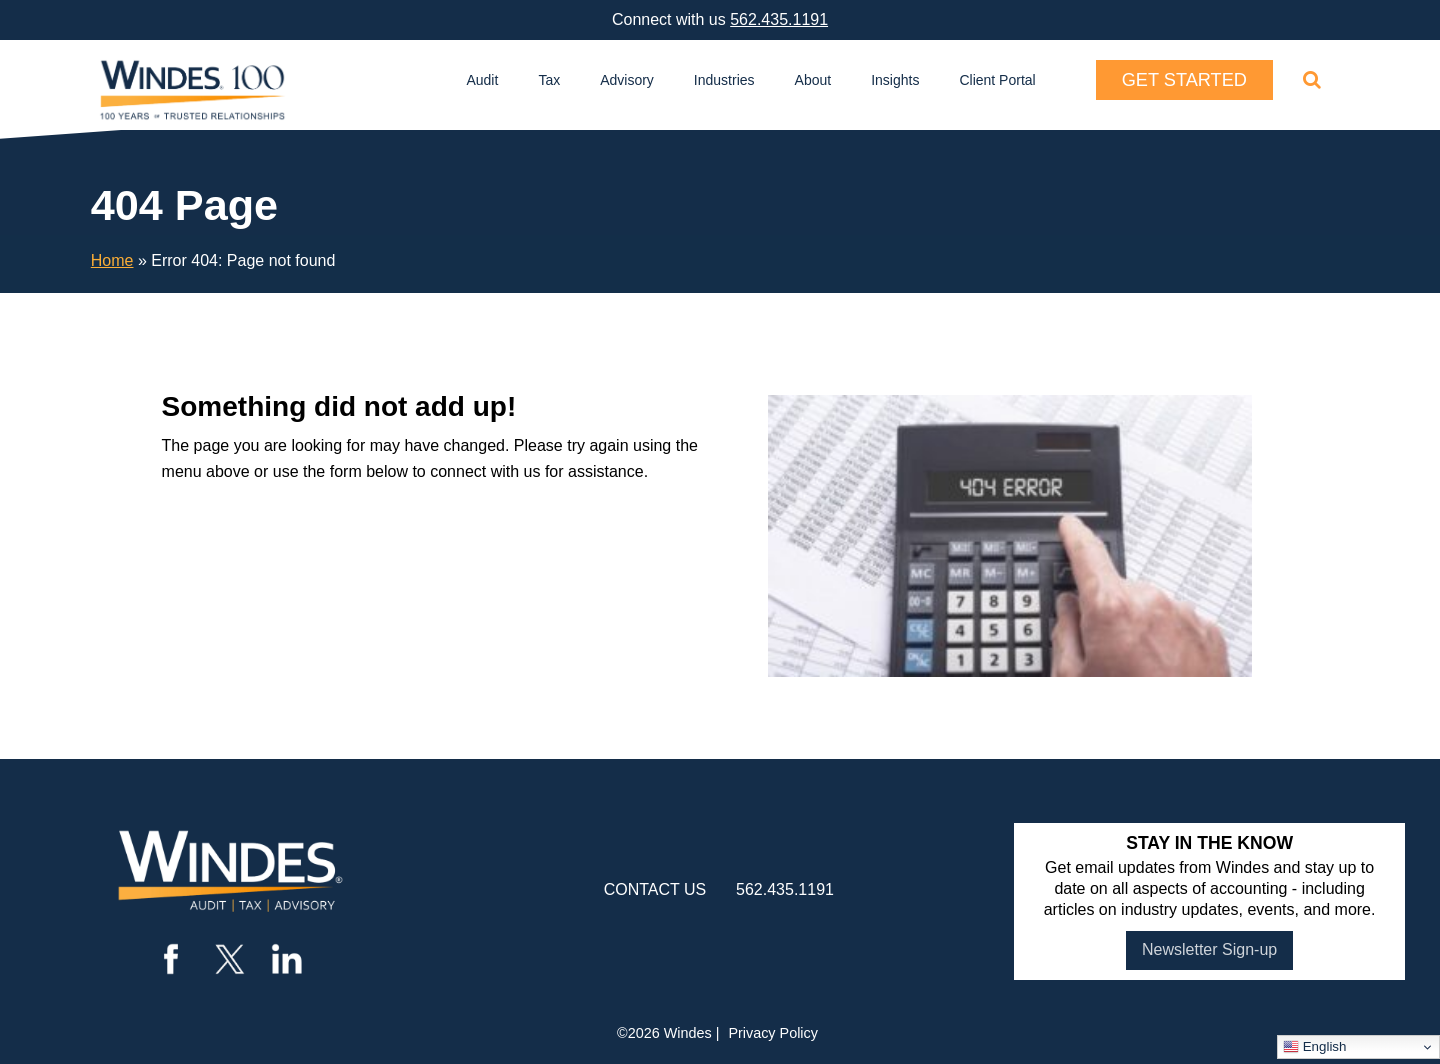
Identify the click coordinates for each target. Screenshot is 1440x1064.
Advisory (627, 80)
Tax (549, 80)
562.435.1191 (779, 19)
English (1314, 1047)
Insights (895, 80)
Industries (724, 80)
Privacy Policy (773, 1033)
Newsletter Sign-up (1209, 949)
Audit (482, 80)
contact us (655, 889)
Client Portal (997, 80)
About (813, 80)
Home (112, 260)
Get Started (1184, 80)
